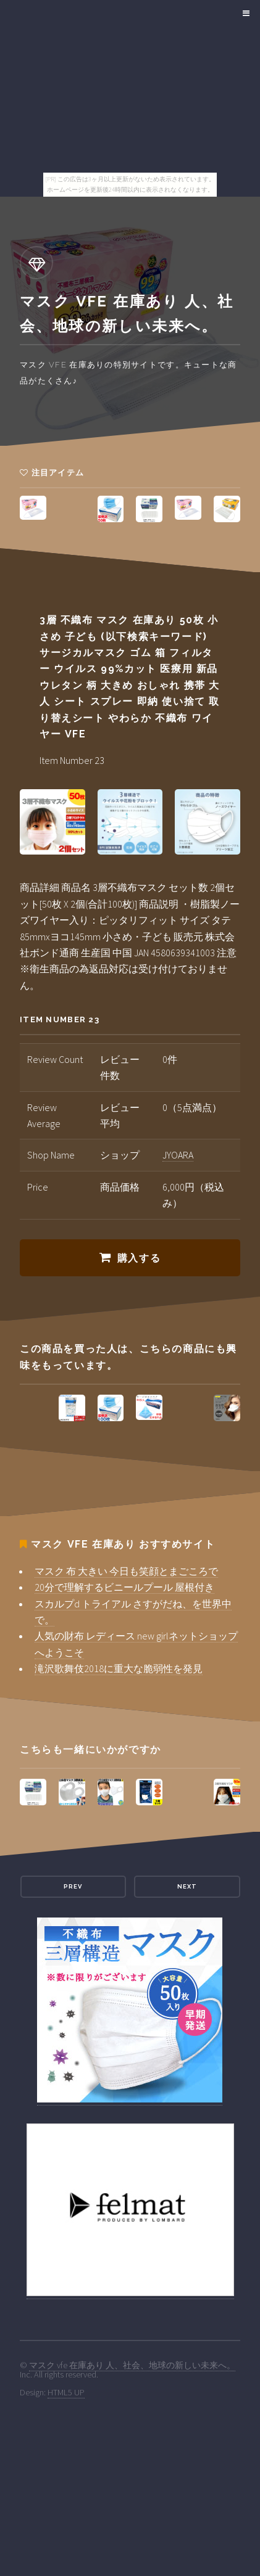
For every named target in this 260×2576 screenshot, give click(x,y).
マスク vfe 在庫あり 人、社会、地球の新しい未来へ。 (132, 2365)
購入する (139, 1258)
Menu (244, 13)
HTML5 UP (66, 2392)
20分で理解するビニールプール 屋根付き (124, 1587)
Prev (73, 1886)
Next (187, 1886)
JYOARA (177, 1155)
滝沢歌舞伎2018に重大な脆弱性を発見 (119, 1668)
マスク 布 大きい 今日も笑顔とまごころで (126, 1571)
